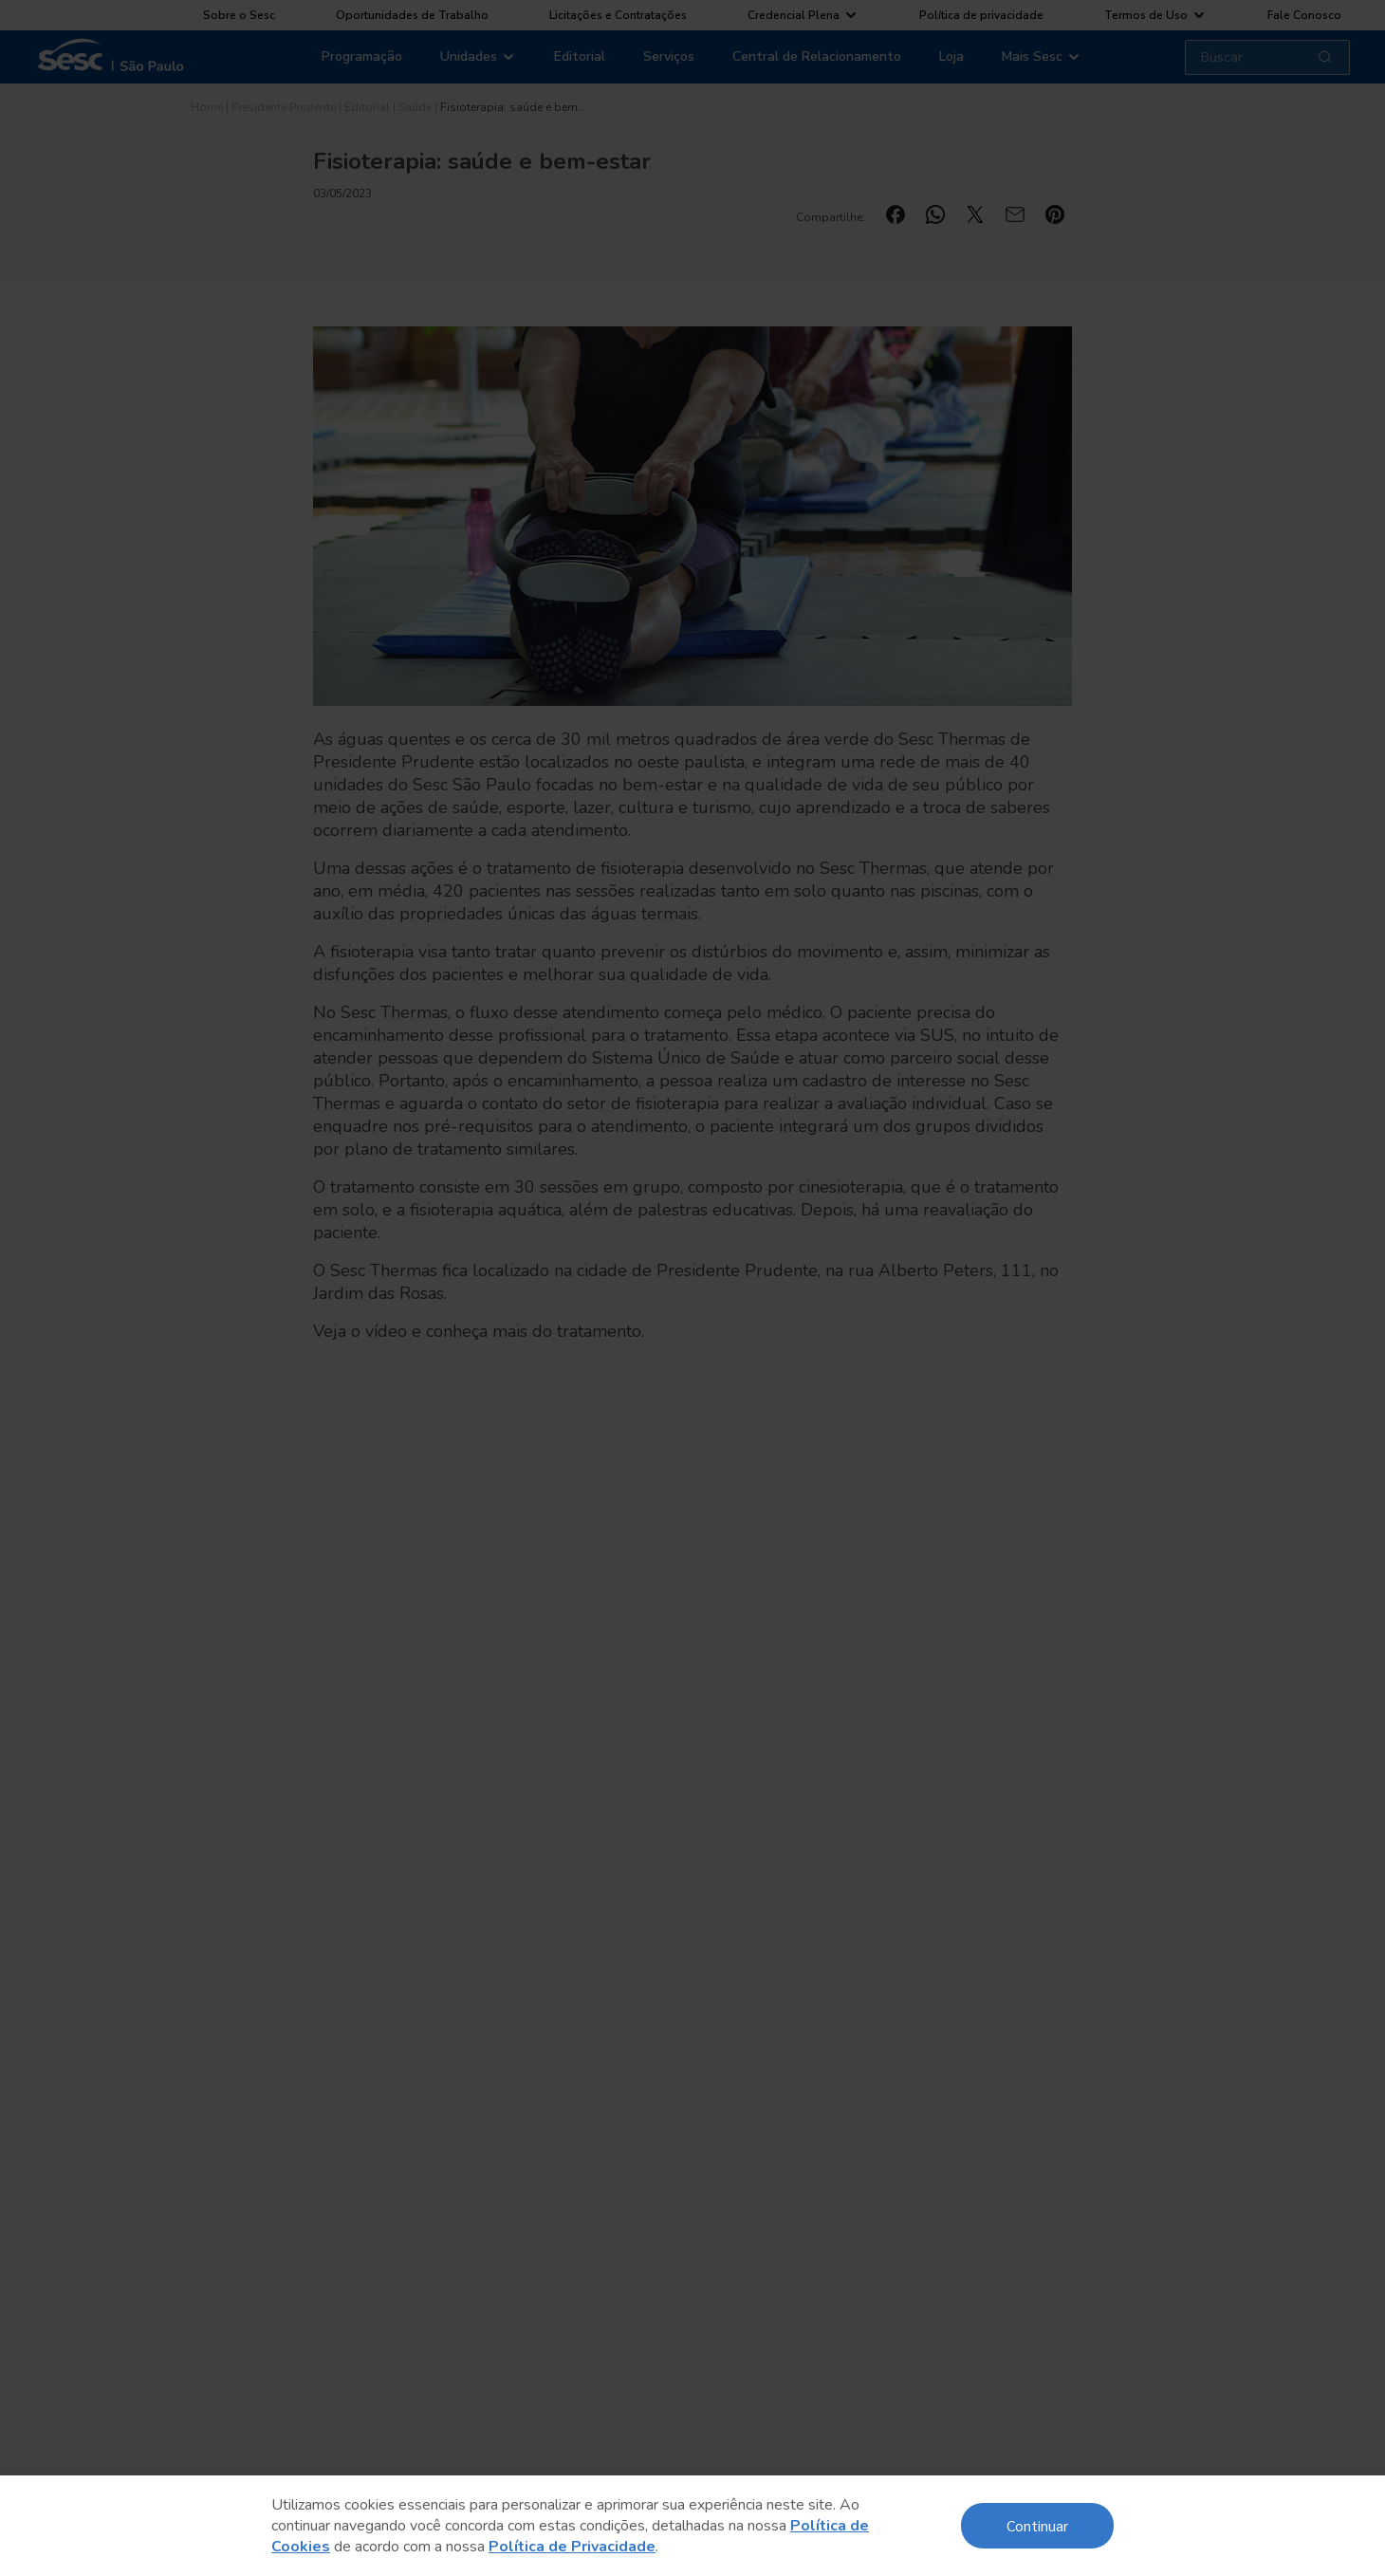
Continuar (1037, 2525)
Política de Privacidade (572, 2546)
